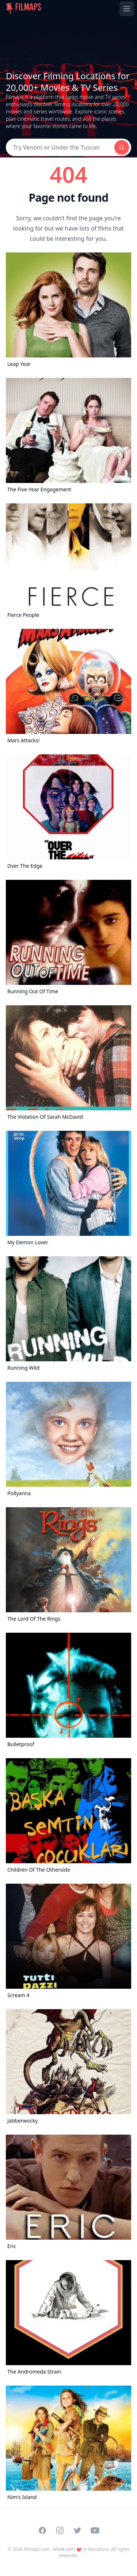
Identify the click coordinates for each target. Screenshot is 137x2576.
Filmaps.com (37, 2549)
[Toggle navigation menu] (126, 8)
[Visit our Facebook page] (42, 2530)
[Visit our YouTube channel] (95, 2530)
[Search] (60, 147)
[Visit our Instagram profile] (60, 2530)
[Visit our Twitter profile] (77, 2530)
